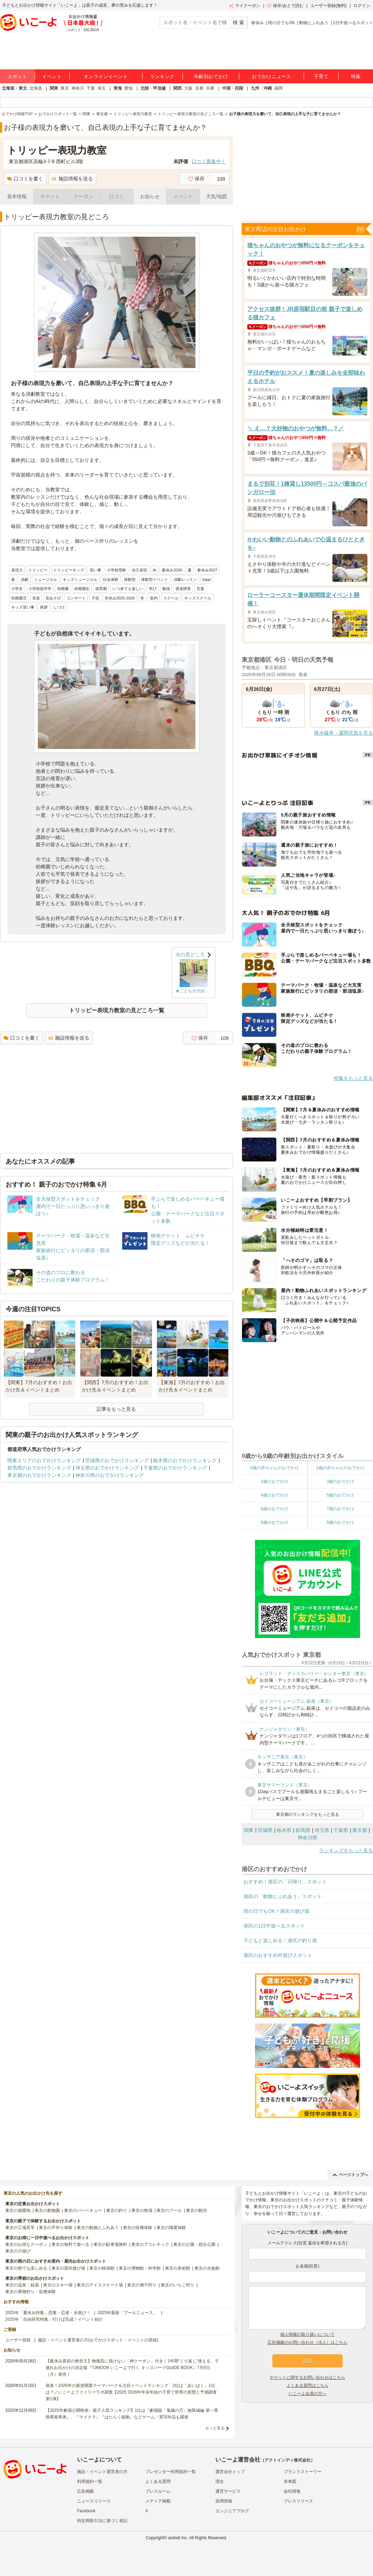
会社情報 (292, 2491)
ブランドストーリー (303, 2471)
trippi (206, 579)
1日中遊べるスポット (353, 22)
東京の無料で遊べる (70, 2244)
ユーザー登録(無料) (328, 5)
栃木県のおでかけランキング (185, 1460)
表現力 (17, 570)
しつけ (59, 607)
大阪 (188, 88)
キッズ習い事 (22, 607)
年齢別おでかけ (211, 76)
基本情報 (17, 196)
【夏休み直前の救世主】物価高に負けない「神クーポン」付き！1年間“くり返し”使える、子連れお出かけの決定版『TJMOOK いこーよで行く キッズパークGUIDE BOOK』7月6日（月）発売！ (132, 2368)
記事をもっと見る (116, 1409)
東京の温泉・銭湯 (22, 2285)
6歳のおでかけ (274, 1508)
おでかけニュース (271, 76)
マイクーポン (244, 5)
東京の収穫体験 (137, 2227)
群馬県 (303, 1830)
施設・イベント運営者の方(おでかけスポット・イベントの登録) (98, 2340)
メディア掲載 (158, 2501)
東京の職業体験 (171, 2227)
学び (153, 588)
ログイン (361, 5)
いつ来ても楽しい (127, 588)
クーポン (83, 196)
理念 (219, 2481)
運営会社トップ (230, 2471)
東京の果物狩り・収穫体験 (30, 2291)
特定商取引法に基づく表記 (102, 2520)
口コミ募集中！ (209, 161)
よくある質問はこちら (307, 2385)
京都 (199, 88)
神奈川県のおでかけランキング (109, 1475)
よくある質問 (158, 2481)
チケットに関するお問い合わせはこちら (307, 2377)
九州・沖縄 (261, 88)
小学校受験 (116, 570)
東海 (117, 88)
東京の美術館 (177, 2268)
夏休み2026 (172, 570)
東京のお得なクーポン (26, 2244)
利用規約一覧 (89, 2481)
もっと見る (215, 2428)
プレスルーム (158, 2491)
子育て (321, 76)
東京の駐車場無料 (110, 2244)
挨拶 (44, 607)
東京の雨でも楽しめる (26, 2268)
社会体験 (110, 579)
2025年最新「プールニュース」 (128, 2312)
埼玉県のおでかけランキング (107, 1468)
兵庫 (210, 88)
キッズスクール (197, 598)
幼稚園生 (82, 588)
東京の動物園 (47, 2210)
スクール (171, 598)
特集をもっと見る (353, 1078)
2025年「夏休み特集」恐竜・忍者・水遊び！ (47, 2312)
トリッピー (38, 570)
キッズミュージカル (80, 579)
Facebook (86, 2510)
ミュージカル (45, 579)
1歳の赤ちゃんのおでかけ (340, 1467)
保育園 (101, 588)
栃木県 (284, 1830)
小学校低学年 (39, 588)
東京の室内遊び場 (68, 2268)
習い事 (95, 570)
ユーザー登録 (17, 2340)
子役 (95, 598)
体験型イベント (154, 579)
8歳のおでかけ (274, 1522)
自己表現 (139, 570)
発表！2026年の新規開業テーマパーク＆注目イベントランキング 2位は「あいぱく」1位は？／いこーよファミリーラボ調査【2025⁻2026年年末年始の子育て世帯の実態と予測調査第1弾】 (131, 2392)
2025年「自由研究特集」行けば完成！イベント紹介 (54, 2319)
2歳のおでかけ (274, 1481)
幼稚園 (63, 588)
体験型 (130, 579)
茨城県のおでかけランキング (117, 1460)
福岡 (278, 88)
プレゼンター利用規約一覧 (170, 2471)
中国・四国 (232, 88)
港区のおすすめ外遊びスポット (277, 1955)
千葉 (91, 88)
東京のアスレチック (150, 2244)
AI (154, 570)
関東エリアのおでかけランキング (44, 1460)
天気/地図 (216, 196)
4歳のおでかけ (274, 1495)
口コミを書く (25, 178)
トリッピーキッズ (68, 570)
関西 (177, 88)
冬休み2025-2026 (120, 598)
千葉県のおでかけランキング (175, 1468)
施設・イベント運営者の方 (102, 2471)
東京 (65, 88)
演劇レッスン (185, 579)
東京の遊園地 (17, 2210)
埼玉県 (322, 1830)
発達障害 (183, 588)
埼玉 (101, 88)
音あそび (53, 598)
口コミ (116, 196)
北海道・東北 (14, 88)
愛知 (128, 88)
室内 (154, 598)
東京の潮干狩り (142, 2285)
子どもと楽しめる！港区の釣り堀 (280, 1940)
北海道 (35, 88)
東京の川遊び (17, 2251)
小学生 (17, 588)
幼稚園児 (19, 598)
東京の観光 (196, 2210)
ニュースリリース (94, 2501)
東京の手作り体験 (55, 2227)
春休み (257, 22)
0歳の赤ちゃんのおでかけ (274, 1467)
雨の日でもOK (281, 22)
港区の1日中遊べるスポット (274, 1926)
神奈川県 (307, 1837)
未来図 (290, 2481)
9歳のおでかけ (340, 1522)
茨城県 (265, 1830)
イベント (52, 76)
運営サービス (228, 2491)
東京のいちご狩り (177, 2285)
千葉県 (340, 1830)
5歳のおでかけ (340, 1495)
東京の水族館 (207, 2268)
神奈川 (77, 88)
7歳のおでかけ (340, 1508)
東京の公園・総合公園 (194, 2244)
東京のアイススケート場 (100, 2285)
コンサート (76, 598)
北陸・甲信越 (153, 88)
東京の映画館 (102, 2268)
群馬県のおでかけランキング (39, 1468)
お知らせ (150, 196)
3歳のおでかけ (340, 1481)
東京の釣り (116, 2210)
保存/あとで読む (285, 5)
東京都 (359, 1830)
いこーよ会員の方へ (307, 2393)
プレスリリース (298, 2501)
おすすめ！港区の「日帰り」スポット (285, 1881)
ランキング (162, 76)
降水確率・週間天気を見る (343, 733)
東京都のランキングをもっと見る (307, 1814)
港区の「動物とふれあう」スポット (282, 1896)
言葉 (200, 588)
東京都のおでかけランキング (39, 1475)
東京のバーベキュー (83, 2210)
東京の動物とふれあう (98, 2227)
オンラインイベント (106, 76)
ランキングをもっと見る (346, 1850)
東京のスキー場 (57, 2285)
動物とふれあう (314, 22)
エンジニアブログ (232, 2510)
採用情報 (223, 2501)
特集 (356, 76)
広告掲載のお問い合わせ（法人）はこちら (307, 2342)
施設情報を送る (72, 178)
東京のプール (169, 2210)
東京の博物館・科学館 (140, 2268)
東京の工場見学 (20, 2227)
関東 (54, 88)
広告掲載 (85, 2491)
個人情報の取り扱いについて (307, 2334)
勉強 (166, 588)
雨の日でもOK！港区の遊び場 (276, 1911)
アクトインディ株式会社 (287, 2460)
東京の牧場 (141, 2210)
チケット (50, 196)
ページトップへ (350, 2174)
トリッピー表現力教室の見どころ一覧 (116, 1010)
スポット (17, 76)
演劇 (24, 579)
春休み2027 (207, 570)
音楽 (36, 598)
